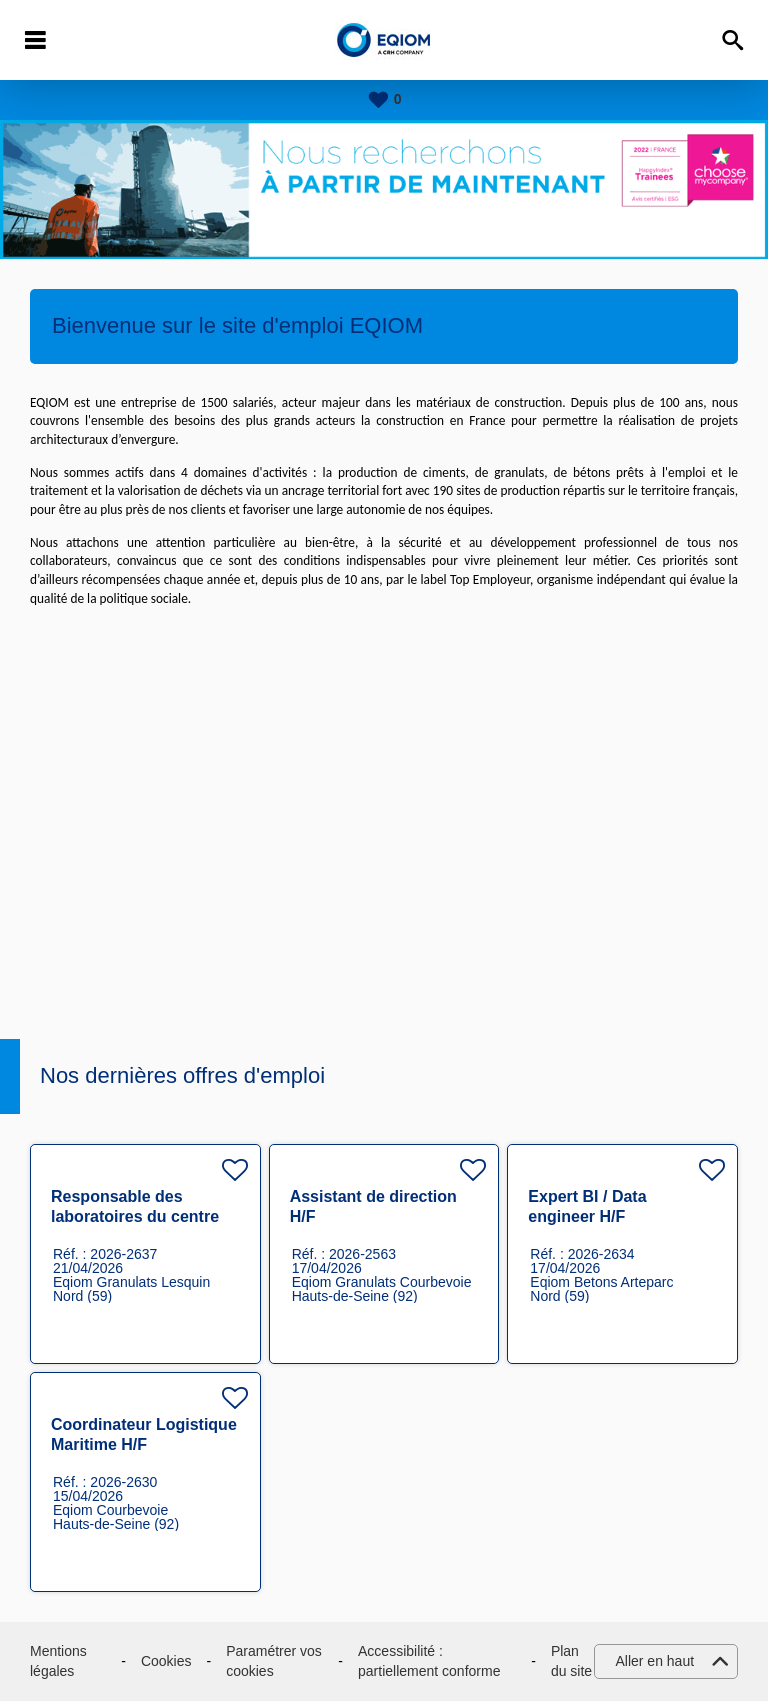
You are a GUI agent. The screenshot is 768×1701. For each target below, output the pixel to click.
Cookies (166, 1661)
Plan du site (571, 1661)
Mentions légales (58, 1661)
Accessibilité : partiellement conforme (429, 1661)
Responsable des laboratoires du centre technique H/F (135, 1216)
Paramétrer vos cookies (274, 1661)
